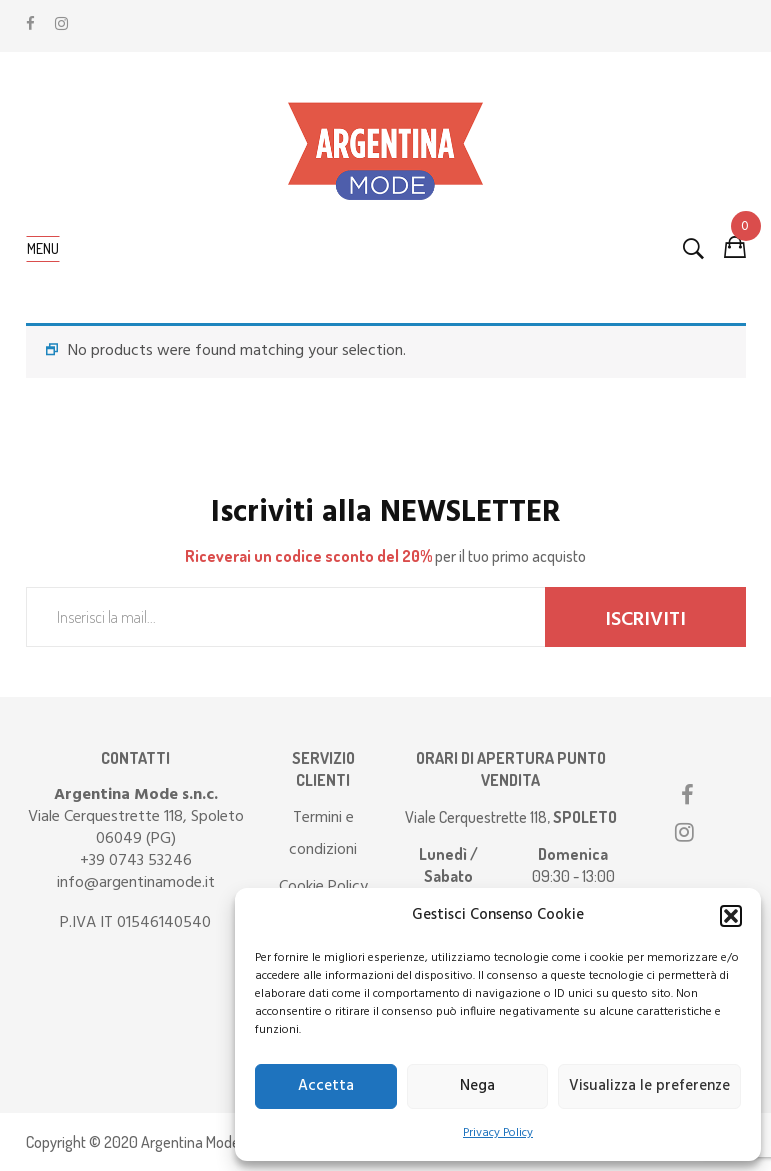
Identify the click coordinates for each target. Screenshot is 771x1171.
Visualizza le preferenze (649, 1086)
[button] (731, 916)
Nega (477, 1086)
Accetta (326, 1086)
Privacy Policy (498, 1133)
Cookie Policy (323, 887)
